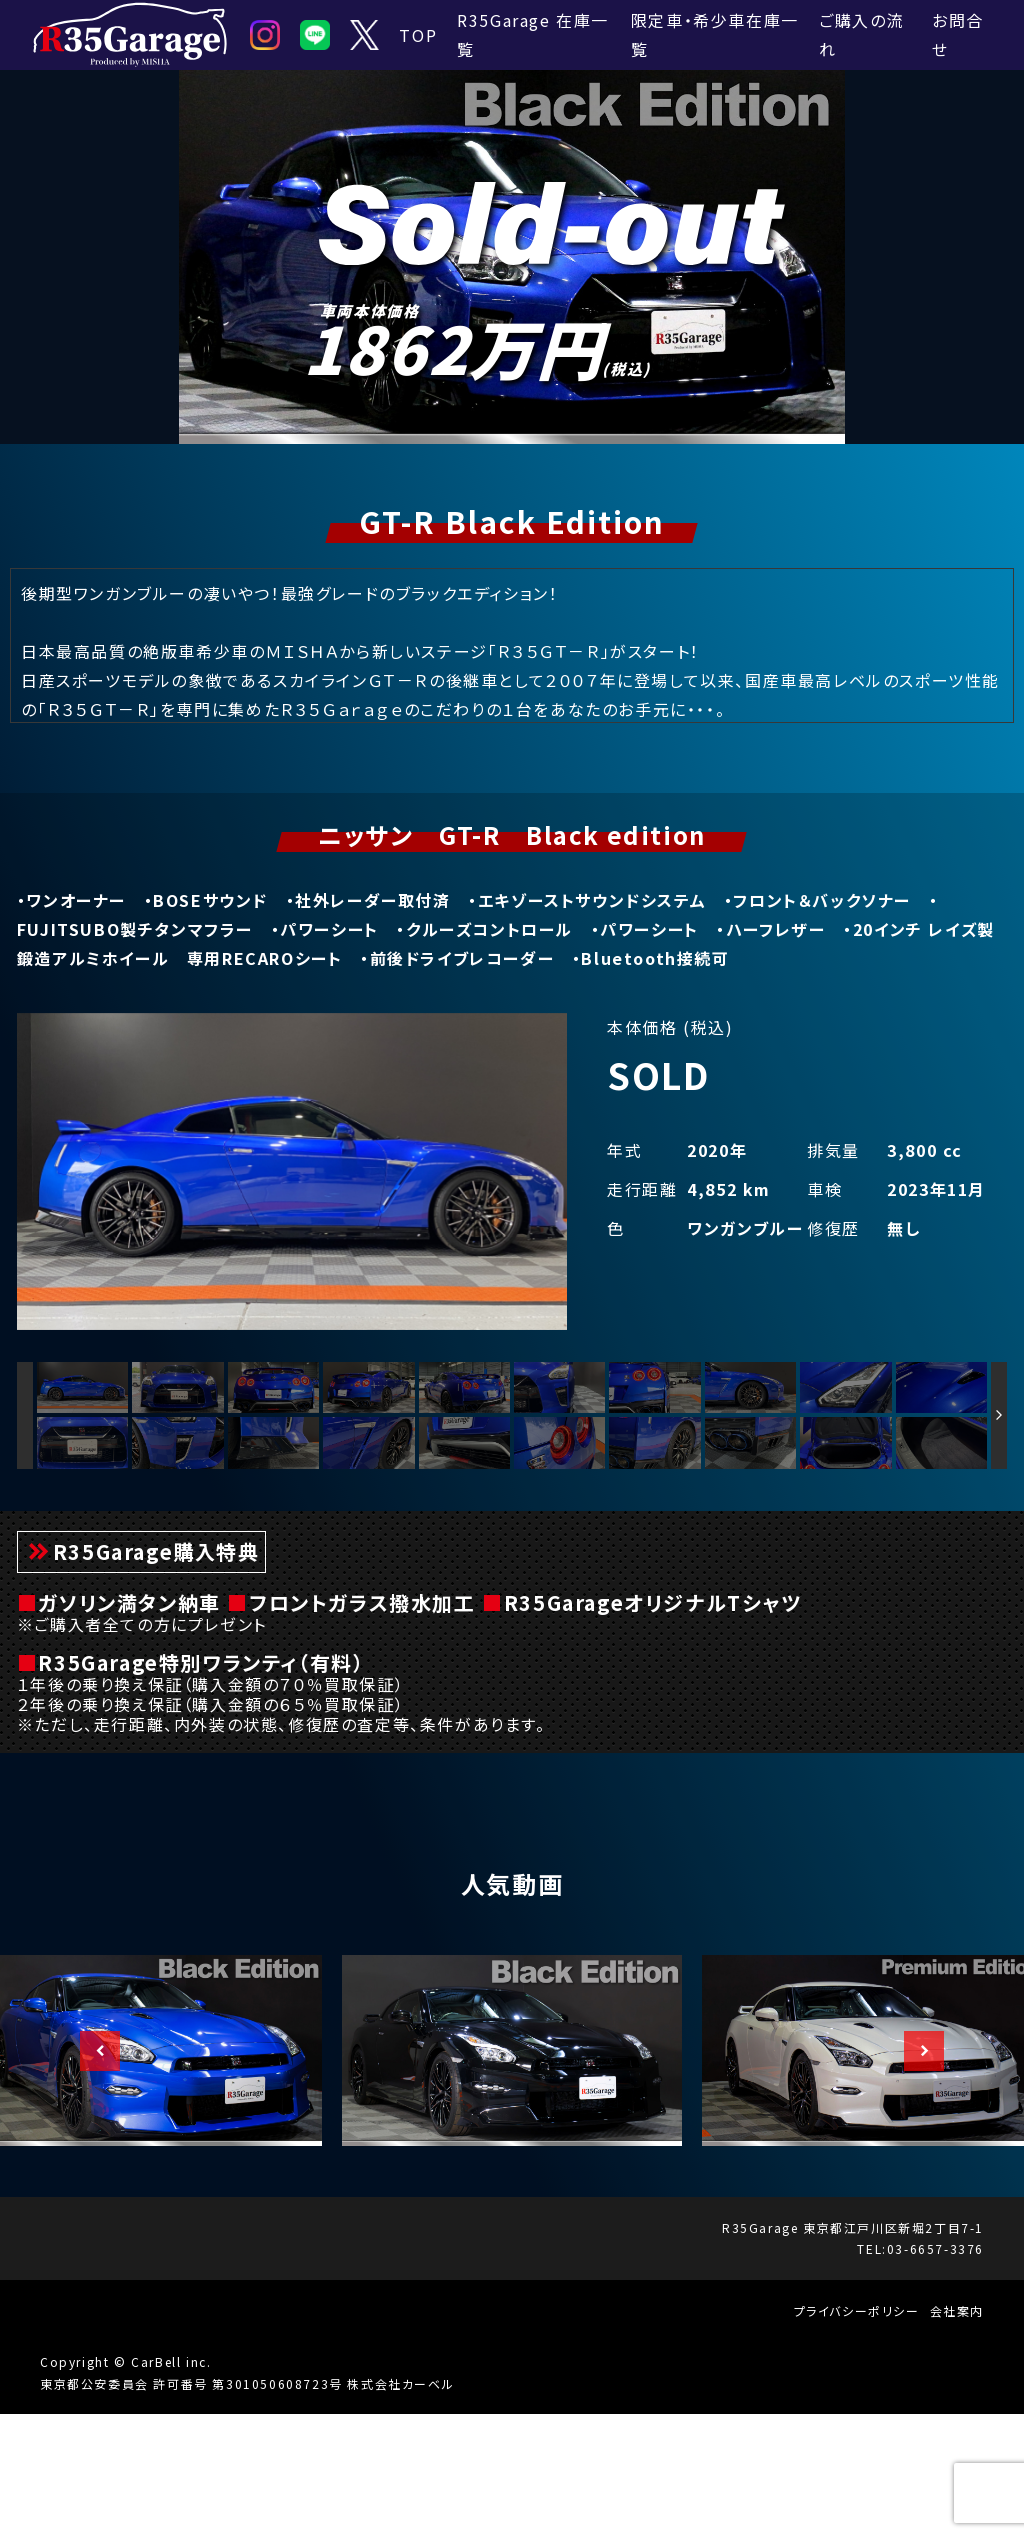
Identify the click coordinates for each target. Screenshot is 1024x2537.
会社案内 (957, 2432)
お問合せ (958, 34)
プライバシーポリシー (857, 2432)
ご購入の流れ (861, 34)
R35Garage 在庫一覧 (533, 34)
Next (914, 2173)
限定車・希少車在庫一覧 (715, 34)
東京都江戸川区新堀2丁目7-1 (893, 2349)
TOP (418, 35)
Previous (90, 2173)
